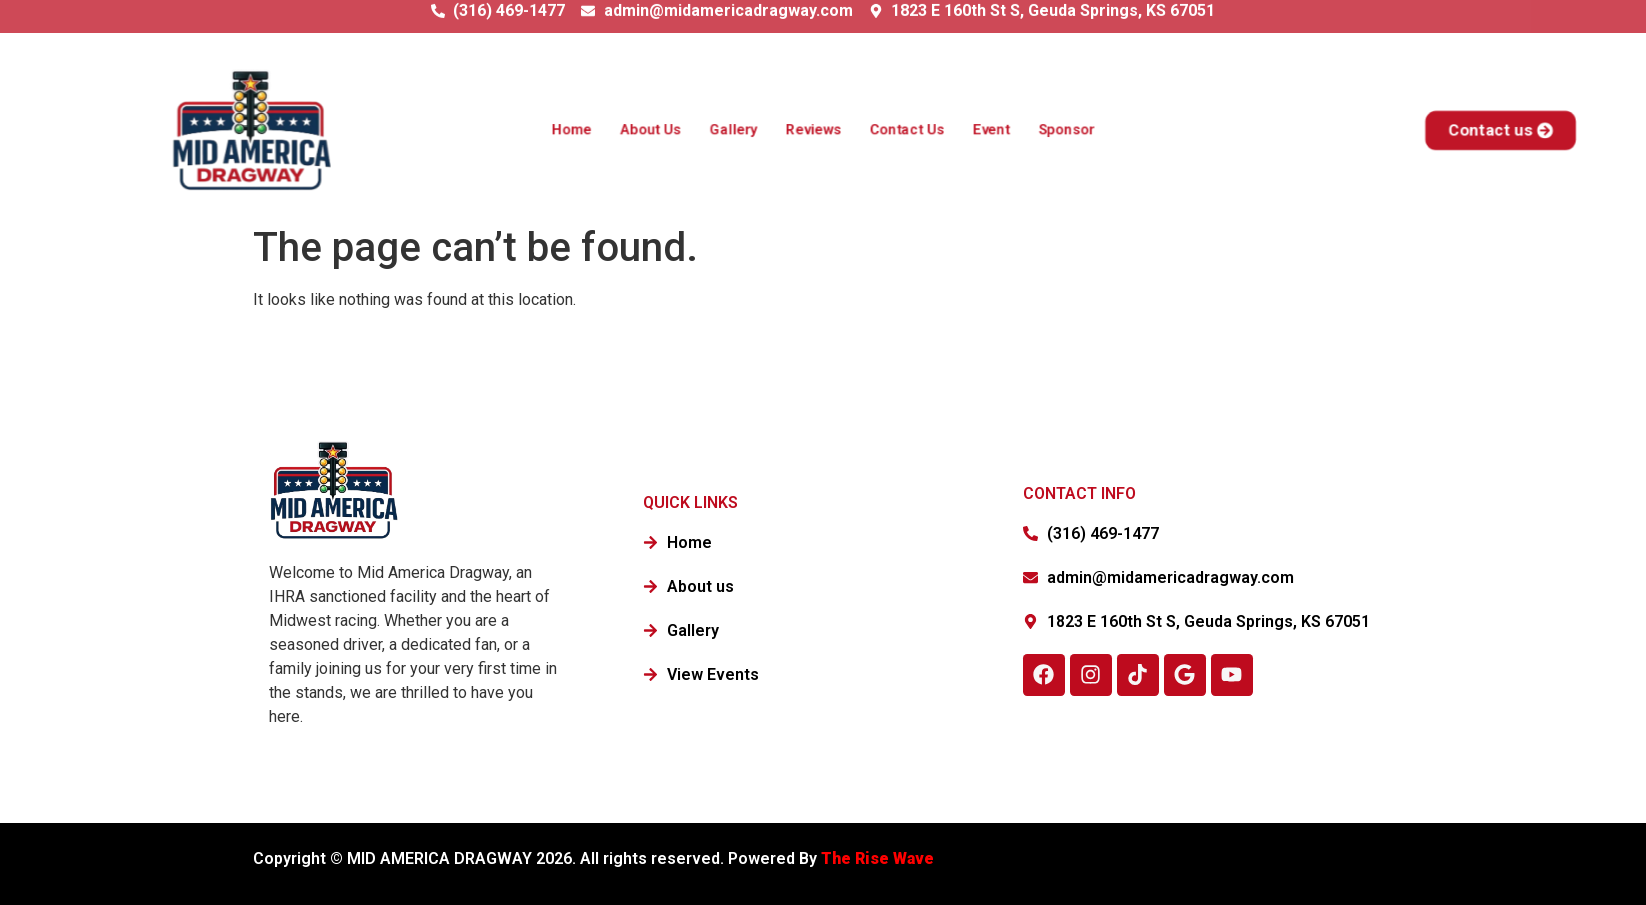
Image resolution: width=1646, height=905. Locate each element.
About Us (660, 130)
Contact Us (902, 130)
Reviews (814, 130)
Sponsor (1053, 130)
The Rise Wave (879, 858)
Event (982, 130)
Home (585, 130)
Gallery (738, 130)
